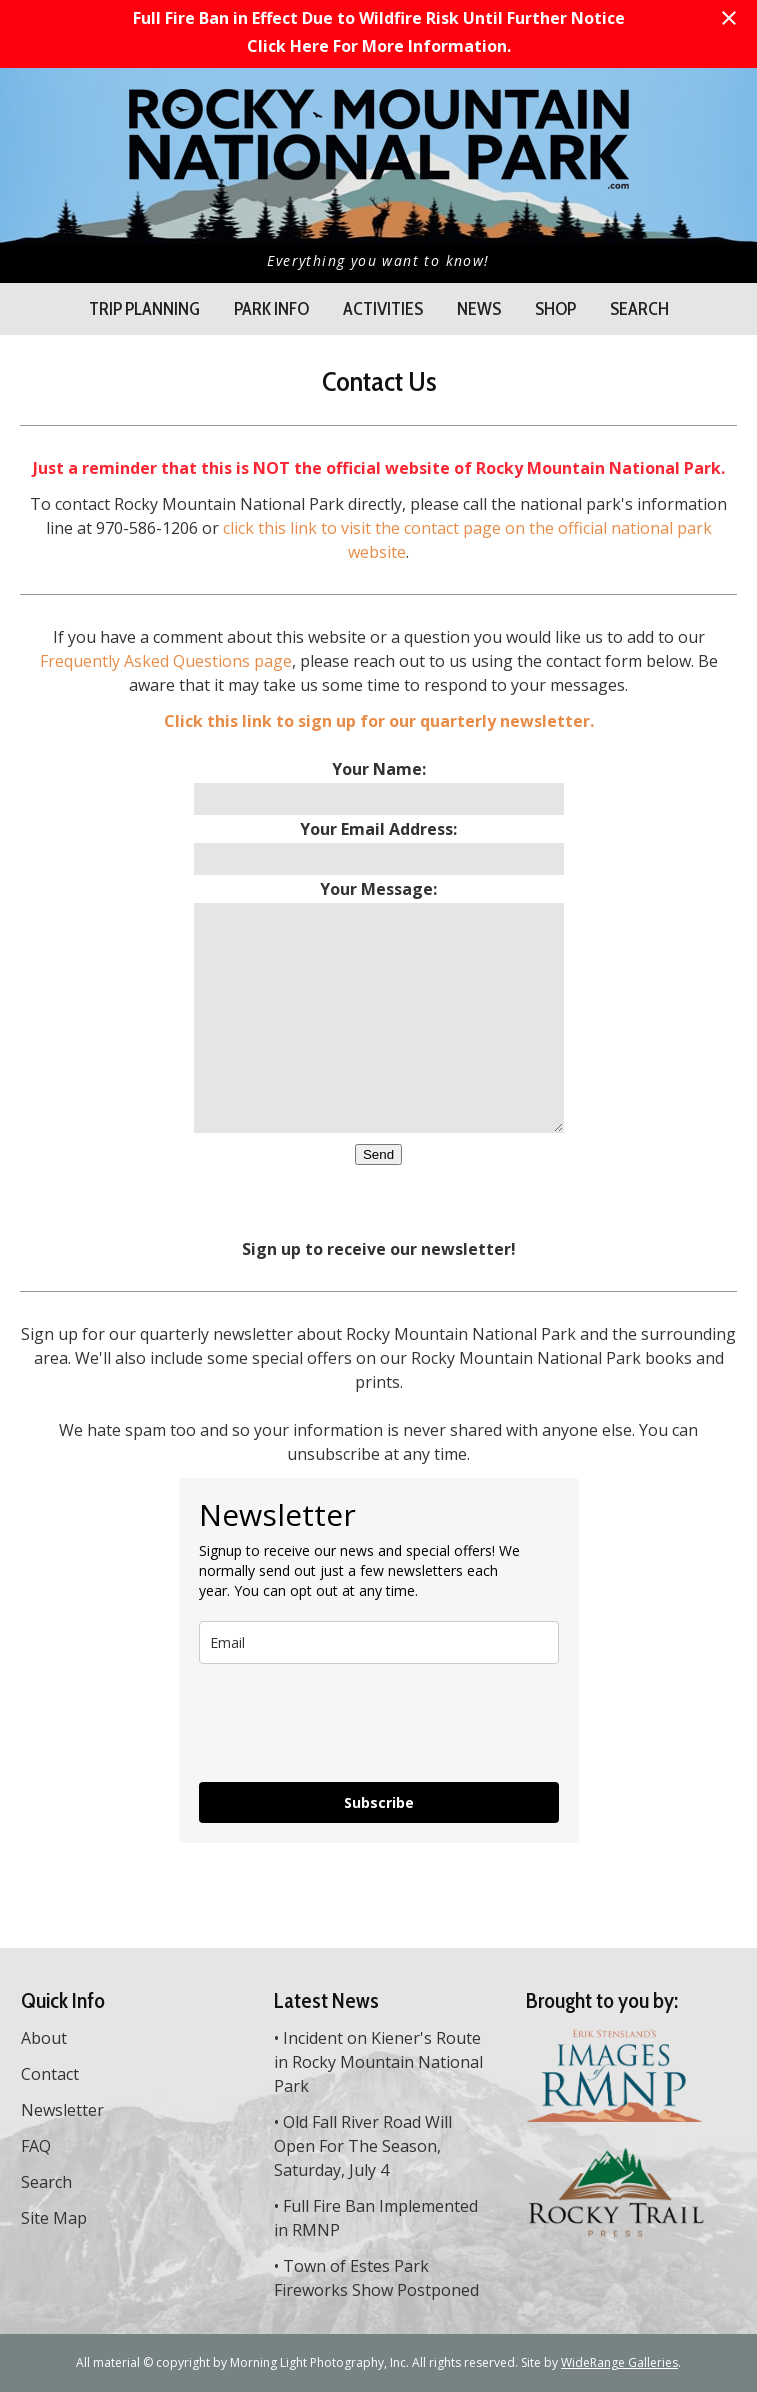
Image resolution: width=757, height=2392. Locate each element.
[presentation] (351, 1723)
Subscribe (379, 1802)
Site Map (54, 2218)
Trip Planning (144, 309)
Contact (50, 2074)
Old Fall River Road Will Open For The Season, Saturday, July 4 (363, 2146)
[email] (379, 1642)
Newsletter (62, 2110)
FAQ (36, 2146)
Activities (383, 309)
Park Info (271, 309)
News (479, 309)
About (44, 2038)
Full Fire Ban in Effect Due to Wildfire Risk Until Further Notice (379, 18)
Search (639, 309)
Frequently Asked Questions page (166, 661)
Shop (555, 309)
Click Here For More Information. (379, 46)
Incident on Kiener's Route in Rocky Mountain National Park (378, 2062)
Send (378, 1154)
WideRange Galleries (619, 2362)
